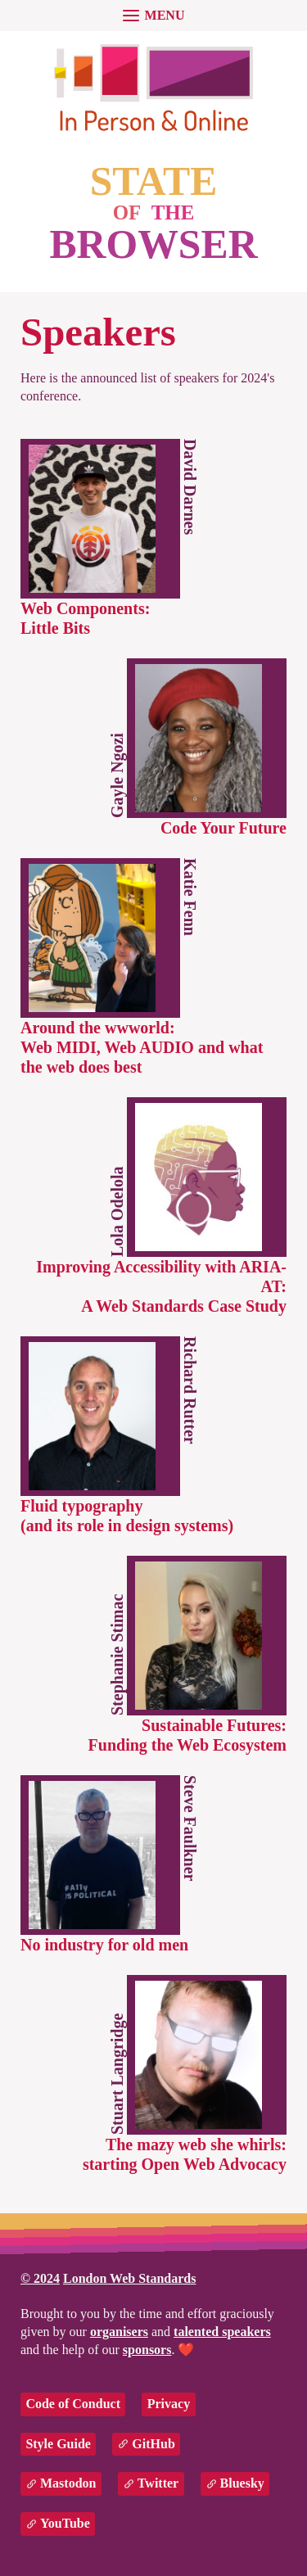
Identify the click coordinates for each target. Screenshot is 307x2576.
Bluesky (242, 2483)
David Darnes (190, 487)
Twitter (158, 2483)
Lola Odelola (117, 1211)
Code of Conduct (72, 2404)
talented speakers (222, 2332)
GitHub (153, 2444)
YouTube (65, 2523)
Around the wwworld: (141, 1047)
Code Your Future (223, 828)
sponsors (147, 2350)
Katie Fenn (190, 897)
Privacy (168, 2404)
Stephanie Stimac (117, 1654)
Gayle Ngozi (117, 775)
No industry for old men (104, 1945)
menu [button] (165, 15)
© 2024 (40, 2278)
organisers (119, 2332)
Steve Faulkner (190, 1828)
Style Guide (58, 2444)
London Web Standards (129, 2278)
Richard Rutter (190, 1390)
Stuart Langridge (117, 2073)
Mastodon (68, 2483)
